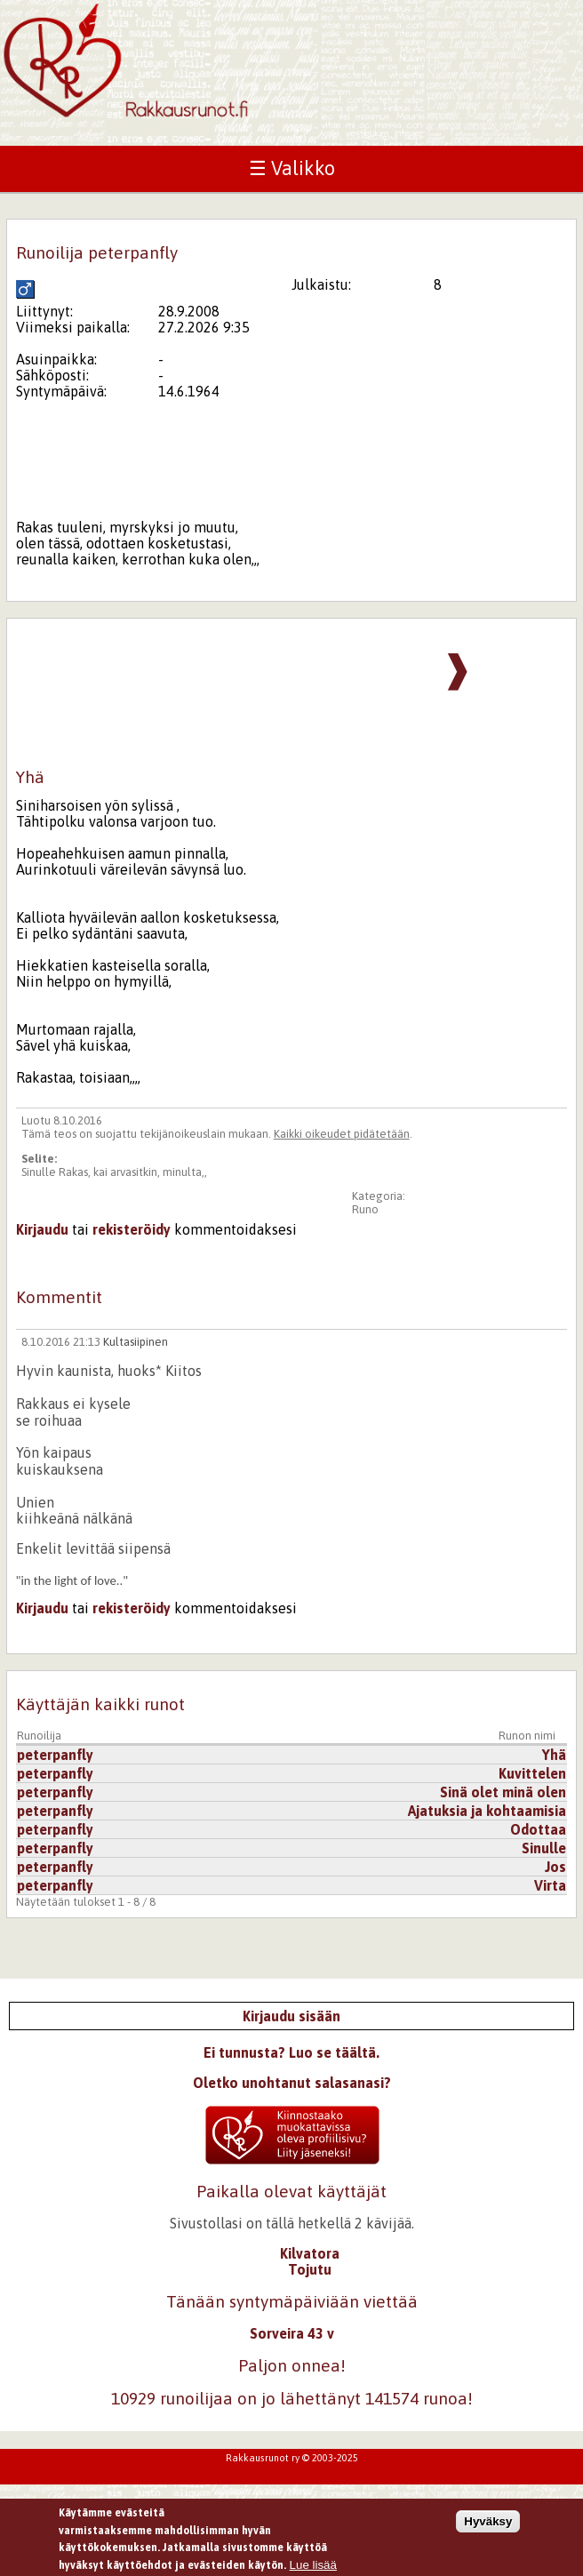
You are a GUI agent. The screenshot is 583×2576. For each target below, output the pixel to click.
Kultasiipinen (135, 1341)
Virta (550, 1885)
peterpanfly (55, 1755)
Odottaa (538, 1829)
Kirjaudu (42, 1229)
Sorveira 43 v (292, 2333)
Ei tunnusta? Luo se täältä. (291, 2052)
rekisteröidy (131, 1229)
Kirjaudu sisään (291, 2016)
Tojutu (309, 2269)
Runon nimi (527, 1735)
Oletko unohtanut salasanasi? (292, 2083)
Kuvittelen (532, 1773)
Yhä (554, 1755)
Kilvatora (309, 2253)
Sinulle (544, 1848)
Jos (555, 1867)
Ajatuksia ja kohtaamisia (487, 1811)
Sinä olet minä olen (503, 1792)
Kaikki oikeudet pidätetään (342, 1133)
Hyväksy (488, 2521)
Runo (365, 1209)
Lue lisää (313, 2565)
